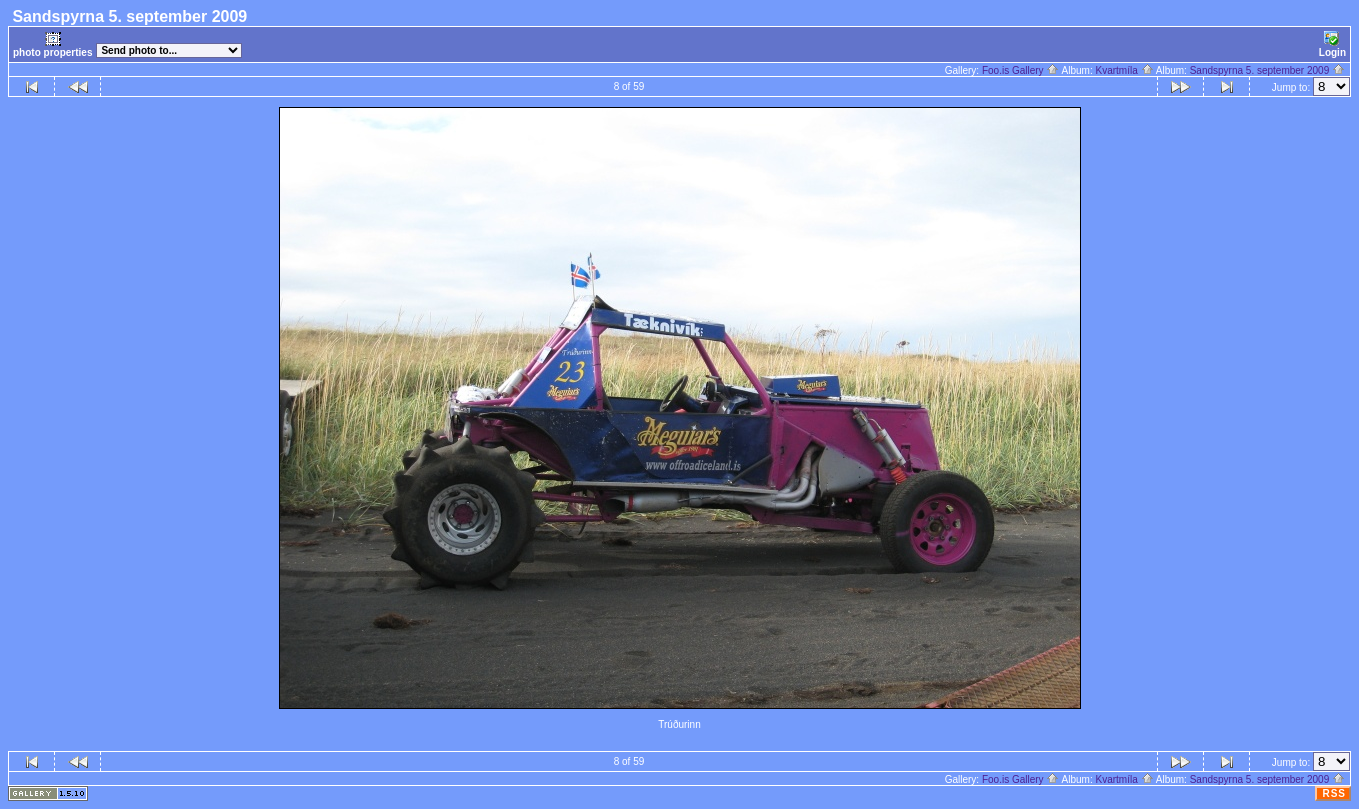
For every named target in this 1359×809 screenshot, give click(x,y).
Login (1332, 44)
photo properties (52, 44)
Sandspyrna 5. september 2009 (1267, 70)
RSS (1334, 793)
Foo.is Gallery (1020, 70)
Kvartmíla (1125, 70)
